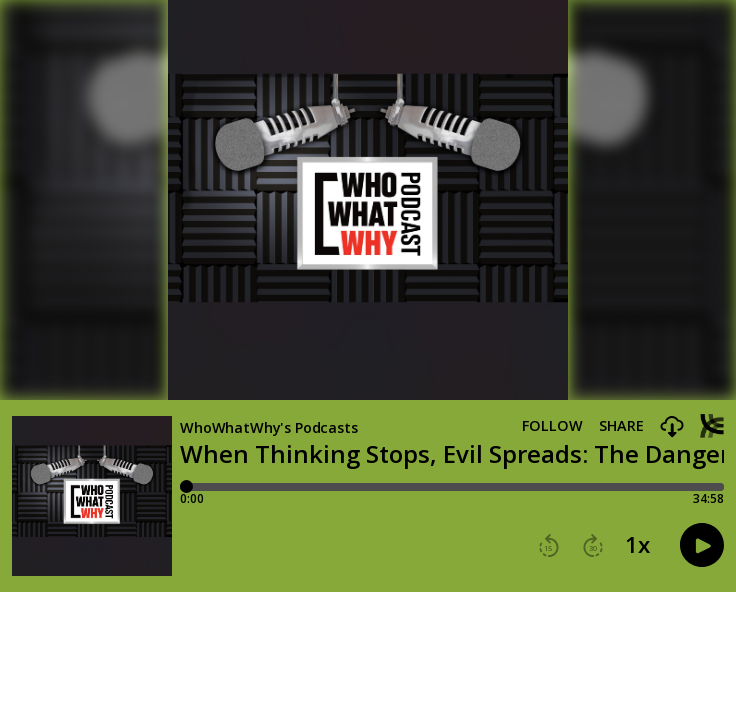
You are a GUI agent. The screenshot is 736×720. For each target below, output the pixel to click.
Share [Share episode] (621, 426)
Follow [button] (552, 426)
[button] (672, 427)
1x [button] (637, 545)
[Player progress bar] (452, 487)
